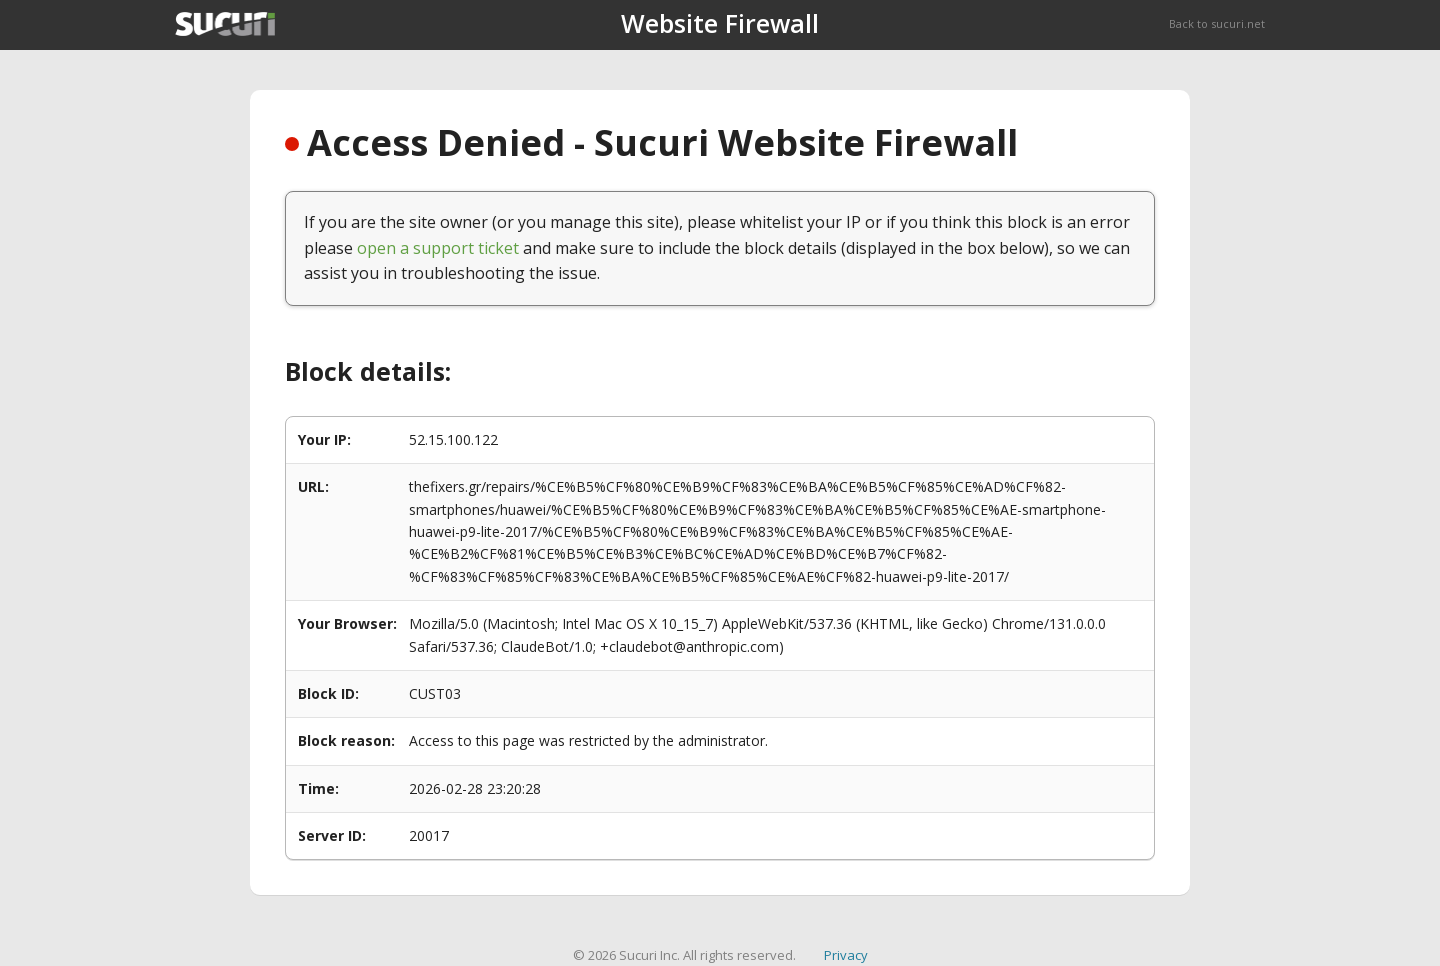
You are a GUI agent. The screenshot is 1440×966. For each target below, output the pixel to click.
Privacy (846, 955)
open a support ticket (438, 248)
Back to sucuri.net (1217, 23)
